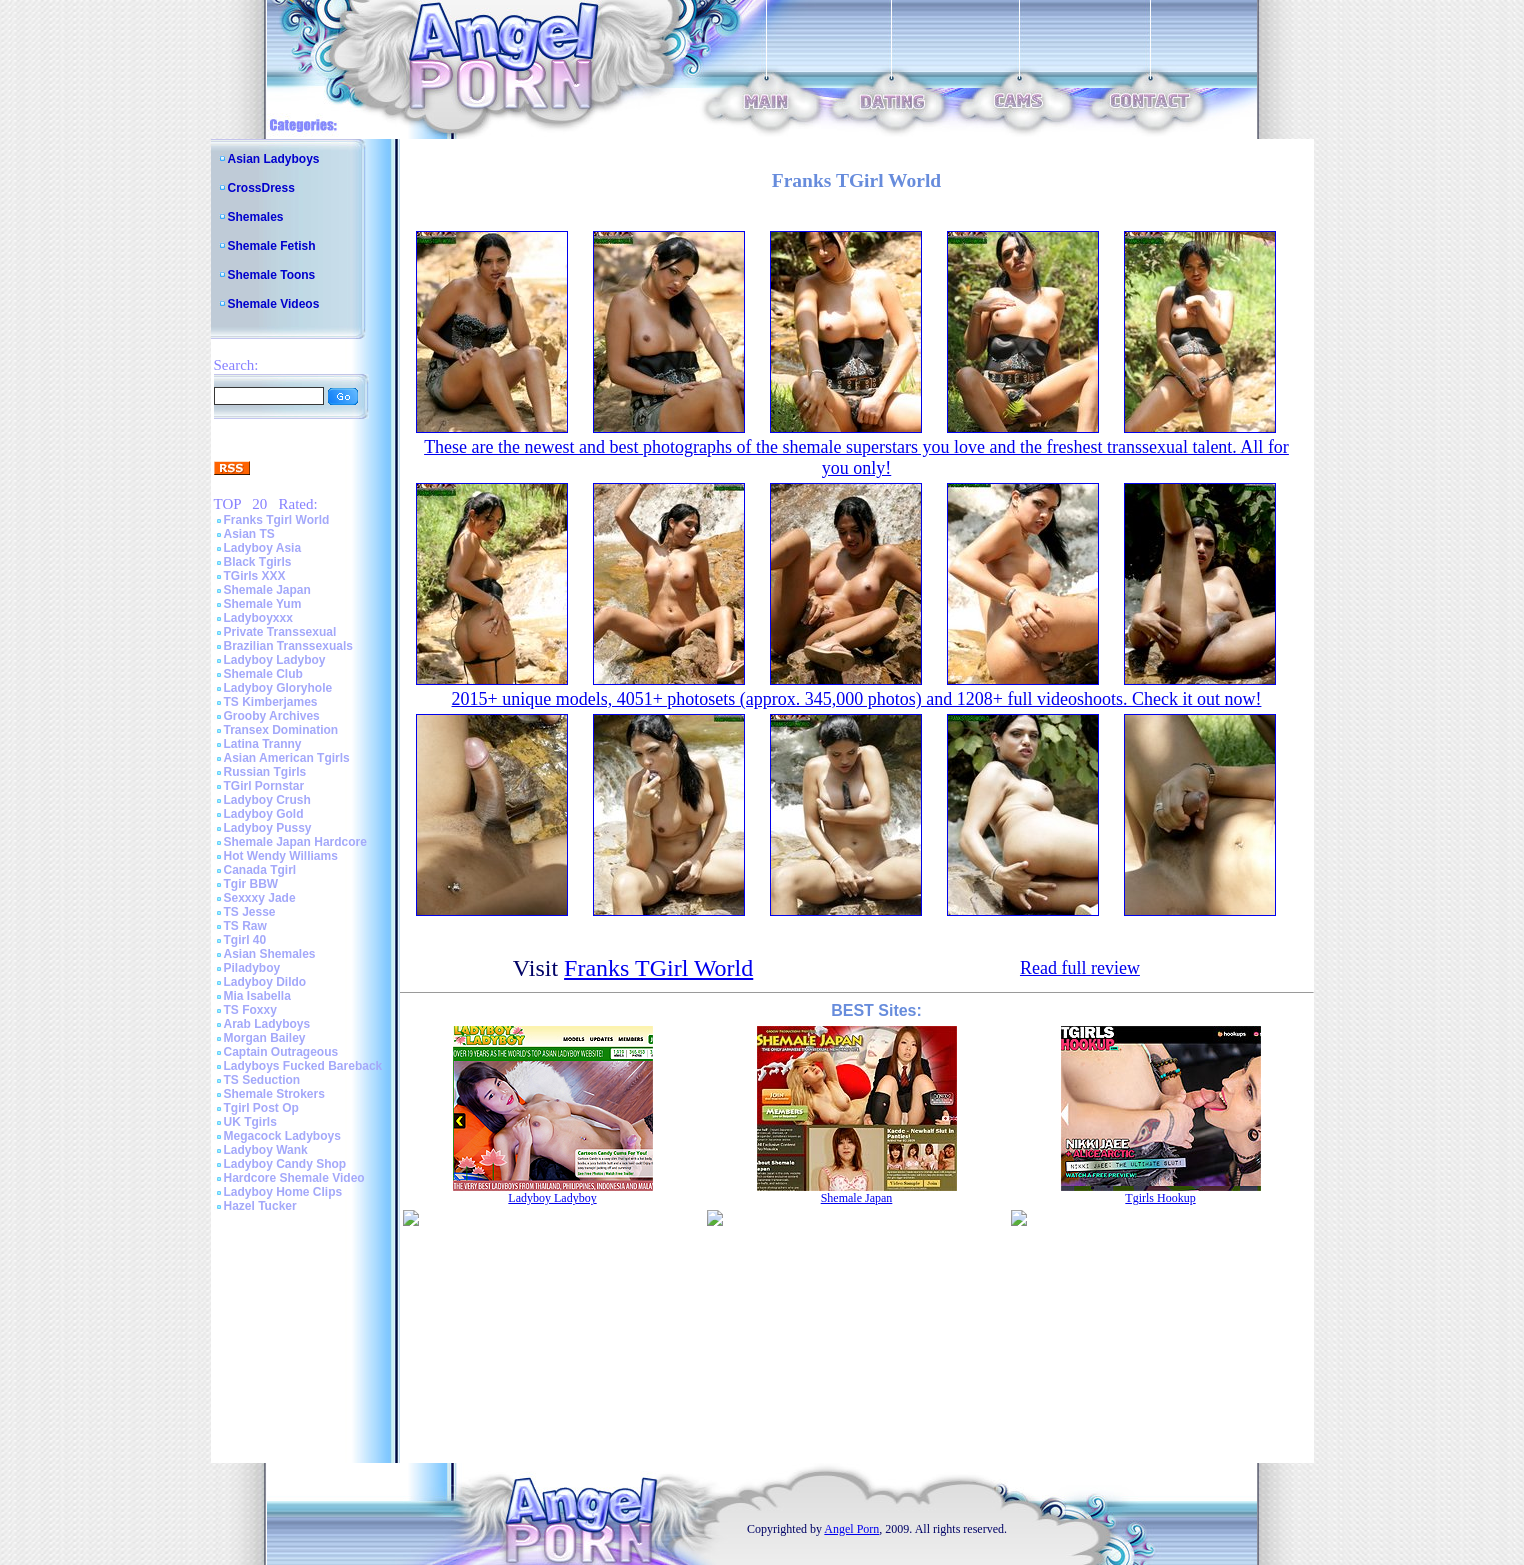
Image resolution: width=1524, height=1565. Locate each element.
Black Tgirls (258, 562)
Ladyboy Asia (263, 548)
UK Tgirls (250, 1122)
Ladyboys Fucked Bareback (303, 1066)
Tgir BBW (251, 884)
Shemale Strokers (274, 1094)
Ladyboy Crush (267, 800)
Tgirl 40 (245, 940)
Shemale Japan (267, 590)
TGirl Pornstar (264, 786)
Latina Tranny (263, 744)
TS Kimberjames (271, 702)
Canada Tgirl (260, 870)
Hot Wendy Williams (281, 856)
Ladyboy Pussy (268, 828)
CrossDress (261, 188)
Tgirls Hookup (1160, 1198)
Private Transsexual (280, 632)
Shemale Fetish (272, 246)
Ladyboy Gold (264, 814)
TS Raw (245, 926)
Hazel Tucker (260, 1206)
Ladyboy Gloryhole (278, 688)
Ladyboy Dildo (265, 982)
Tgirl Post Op (261, 1108)
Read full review (1080, 968)
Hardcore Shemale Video (294, 1178)
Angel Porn (851, 1529)
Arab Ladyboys (267, 1024)
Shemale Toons (272, 275)
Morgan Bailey (265, 1038)
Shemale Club (263, 674)
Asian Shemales (270, 954)
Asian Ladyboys (274, 159)
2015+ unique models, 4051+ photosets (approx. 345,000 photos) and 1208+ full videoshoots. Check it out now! (857, 699)
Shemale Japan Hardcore (295, 842)
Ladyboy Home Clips (283, 1192)
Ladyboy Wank (266, 1150)
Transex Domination (281, 730)
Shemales (256, 217)
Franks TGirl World (658, 968)
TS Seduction (262, 1080)
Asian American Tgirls (287, 758)
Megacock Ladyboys (282, 1136)
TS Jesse (250, 912)
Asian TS (249, 534)
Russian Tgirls (265, 772)
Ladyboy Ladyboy (275, 660)
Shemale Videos (274, 304)
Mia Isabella (257, 996)
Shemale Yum (263, 604)
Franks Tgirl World (277, 520)
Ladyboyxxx (258, 618)
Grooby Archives (272, 716)
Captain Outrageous (281, 1052)
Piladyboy (252, 968)
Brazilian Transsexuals (288, 646)
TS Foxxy (250, 1010)
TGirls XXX (255, 576)
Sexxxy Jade (260, 898)
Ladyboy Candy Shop (285, 1164)
